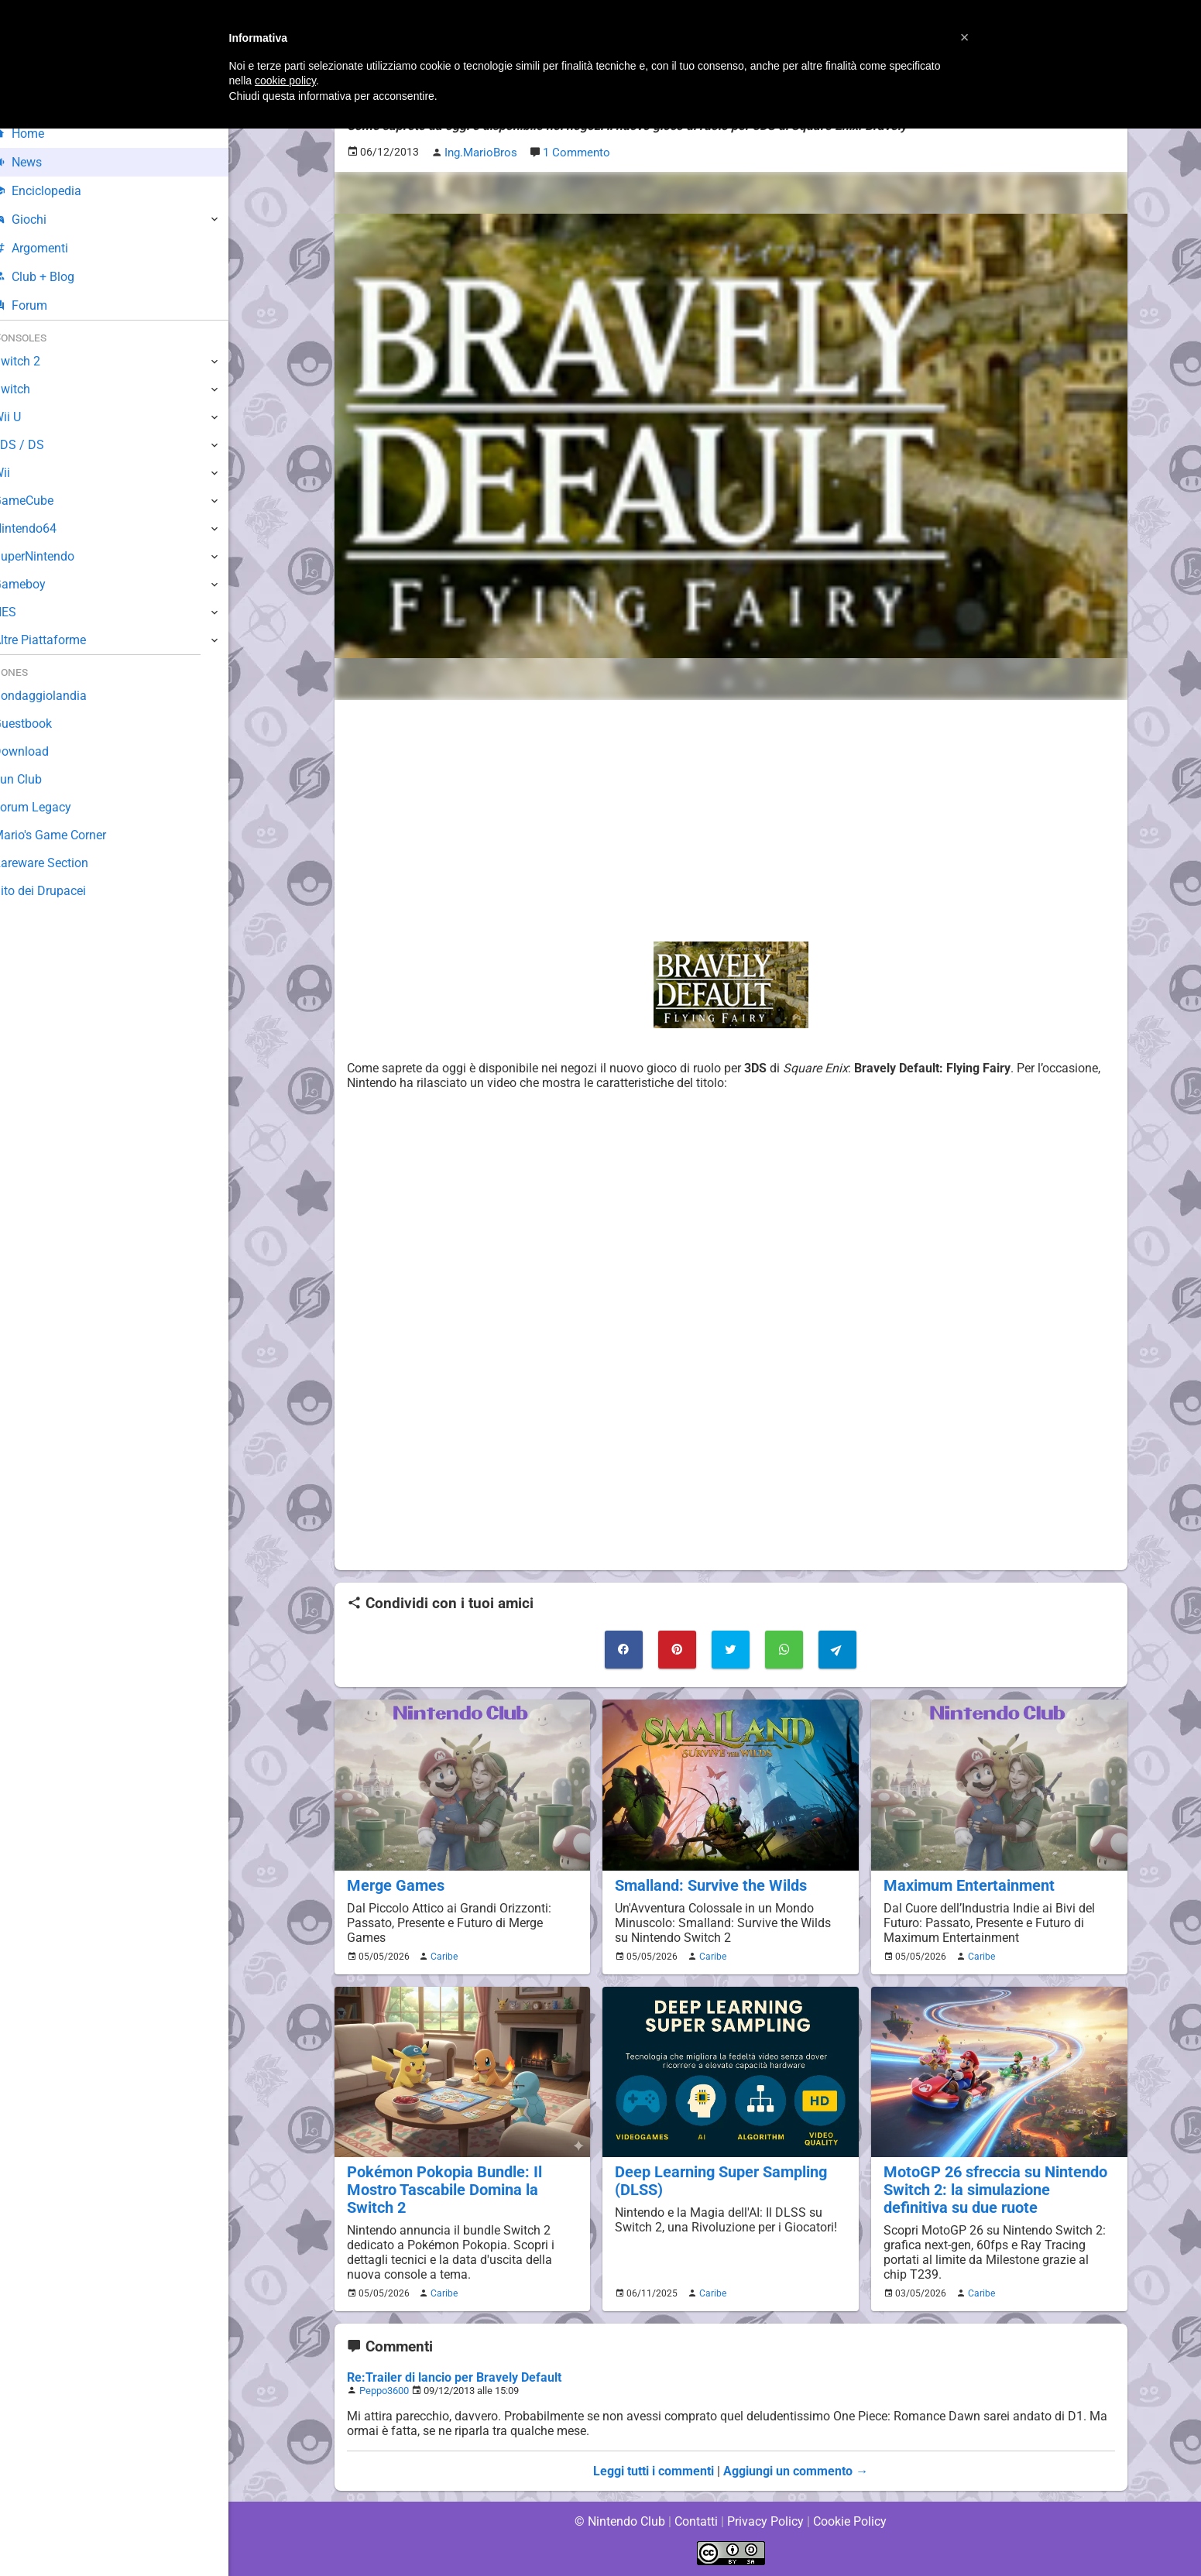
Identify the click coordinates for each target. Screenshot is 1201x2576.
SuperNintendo (53, 556)
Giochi (39, 219)
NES (24, 612)
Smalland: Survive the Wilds (708, 1884)
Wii (20, 472)
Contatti (696, 2521)
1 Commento (573, 152)
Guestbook (42, 723)
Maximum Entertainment (966, 1884)
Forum (39, 305)
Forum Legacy (51, 807)
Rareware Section (60, 863)
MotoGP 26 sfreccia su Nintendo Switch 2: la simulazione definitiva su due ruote (997, 2188)
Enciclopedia (56, 191)
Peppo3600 (384, 2389)
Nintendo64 (44, 528)
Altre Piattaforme (59, 640)
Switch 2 (36, 361)
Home (38, 133)
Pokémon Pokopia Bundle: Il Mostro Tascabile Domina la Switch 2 (440, 2188)
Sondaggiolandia (58, 695)
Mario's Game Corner (69, 835)
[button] (964, 37)
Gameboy (38, 584)
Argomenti (50, 248)
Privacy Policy (765, 2521)
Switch (31, 389)
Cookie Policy (850, 2521)
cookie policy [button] (285, 80)
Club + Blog (53, 276)
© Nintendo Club (619, 2521)
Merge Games (393, 1884)
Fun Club (36, 779)
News (37, 162)
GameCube (43, 500)
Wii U (26, 417)
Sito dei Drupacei (58, 890)
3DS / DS (37, 444)
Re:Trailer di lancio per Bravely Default (453, 2375)
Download (39, 751)
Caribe (442, 1955)
